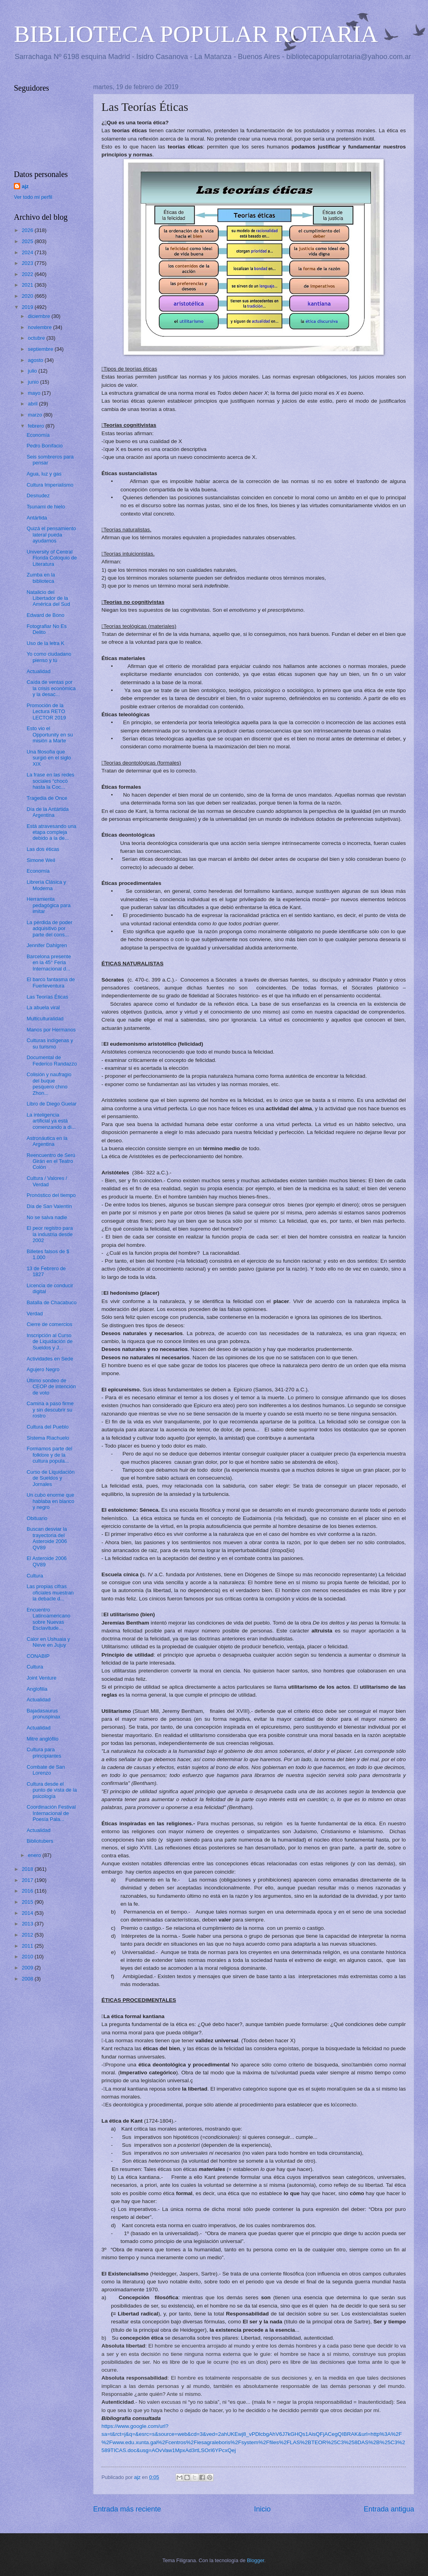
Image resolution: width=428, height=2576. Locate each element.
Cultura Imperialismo (50, 485)
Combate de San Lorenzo (46, 1770)
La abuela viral (43, 1007)
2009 (28, 1968)
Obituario (37, 1518)
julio (33, 371)
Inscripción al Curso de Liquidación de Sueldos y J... (50, 1341)
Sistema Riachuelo (48, 1438)
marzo (35, 415)
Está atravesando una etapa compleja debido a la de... (51, 832)
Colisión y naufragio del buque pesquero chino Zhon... (49, 1083)
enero (35, 1855)
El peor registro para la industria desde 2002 (50, 1234)
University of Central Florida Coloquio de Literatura (52, 558)
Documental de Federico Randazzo (52, 1060)
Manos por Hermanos (51, 1030)
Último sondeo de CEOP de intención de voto (51, 1386)
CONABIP (38, 1656)
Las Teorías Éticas (47, 997)
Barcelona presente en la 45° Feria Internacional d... (49, 962)
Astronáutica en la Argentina (47, 1141)
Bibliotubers (40, 1841)
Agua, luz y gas (44, 474)
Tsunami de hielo (46, 507)
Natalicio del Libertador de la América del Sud (48, 598)
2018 (28, 1869)
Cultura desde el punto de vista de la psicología (52, 1790)
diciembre (39, 316)
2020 (28, 296)
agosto (36, 360)
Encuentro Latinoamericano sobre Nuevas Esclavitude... (48, 1619)
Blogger (255, 2560)
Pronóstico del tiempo (51, 1195)
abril (33, 404)
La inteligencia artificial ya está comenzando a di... (51, 1121)
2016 (28, 1891)
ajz (25, 186)
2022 (28, 274)
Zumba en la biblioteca (41, 578)
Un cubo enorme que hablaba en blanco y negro (50, 1501)
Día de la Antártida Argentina (48, 812)
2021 (28, 285)
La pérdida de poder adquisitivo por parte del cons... (49, 928)
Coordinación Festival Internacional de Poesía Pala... (51, 1813)
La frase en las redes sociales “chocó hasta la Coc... (50, 781)
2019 (28, 307)
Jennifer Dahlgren (47, 945)
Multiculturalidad (45, 1019)
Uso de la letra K (45, 643)
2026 (28, 230)
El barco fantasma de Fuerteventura (51, 982)
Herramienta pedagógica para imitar (49, 905)
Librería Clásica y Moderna (46, 885)
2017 (28, 1880)
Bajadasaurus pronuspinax (43, 1714)
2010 (28, 1957)
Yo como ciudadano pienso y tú (49, 657)
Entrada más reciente (127, 2509)
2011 (28, 1946)
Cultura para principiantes (44, 1752)
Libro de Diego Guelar (51, 1104)
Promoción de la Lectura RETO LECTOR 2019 (46, 711)
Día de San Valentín (49, 1206)
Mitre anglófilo (42, 1739)
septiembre (41, 349)
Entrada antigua (389, 2509)
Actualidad (38, 671)
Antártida (37, 518)
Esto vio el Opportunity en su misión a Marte (50, 734)
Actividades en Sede (50, 1359)
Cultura (35, 1576)
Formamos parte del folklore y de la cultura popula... (49, 1455)
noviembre (40, 327)
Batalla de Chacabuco (51, 1302)
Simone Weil (41, 860)
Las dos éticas (43, 849)
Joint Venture (41, 1678)
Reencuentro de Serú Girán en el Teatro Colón (51, 1161)
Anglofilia (37, 1689)
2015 (28, 1902)
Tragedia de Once (47, 798)
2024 (28, 252)
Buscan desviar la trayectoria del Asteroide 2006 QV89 (47, 1538)
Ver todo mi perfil (33, 197)
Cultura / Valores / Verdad (47, 1181)
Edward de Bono (45, 615)
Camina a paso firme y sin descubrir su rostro (50, 1409)
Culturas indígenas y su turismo (50, 1043)
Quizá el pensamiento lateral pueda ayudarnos (51, 534)
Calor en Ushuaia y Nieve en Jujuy (48, 1642)
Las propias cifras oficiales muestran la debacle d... (50, 1592)
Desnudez (38, 495)
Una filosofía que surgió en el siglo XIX (49, 758)
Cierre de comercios (49, 1324)
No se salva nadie (47, 1217)
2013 (28, 1924)
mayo (35, 393)
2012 (28, 1935)
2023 (28, 263)
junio (34, 382)
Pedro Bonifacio (45, 446)
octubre (37, 338)
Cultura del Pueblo (48, 1427)
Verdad (35, 1314)
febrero (36, 426)
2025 (28, 241)
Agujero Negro (43, 1369)
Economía (38, 435)
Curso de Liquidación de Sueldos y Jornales (51, 1478)
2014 (28, 1913)
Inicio (262, 2509)
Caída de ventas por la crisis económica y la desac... (51, 688)
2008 (28, 1979)
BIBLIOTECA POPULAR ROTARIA (196, 34)
